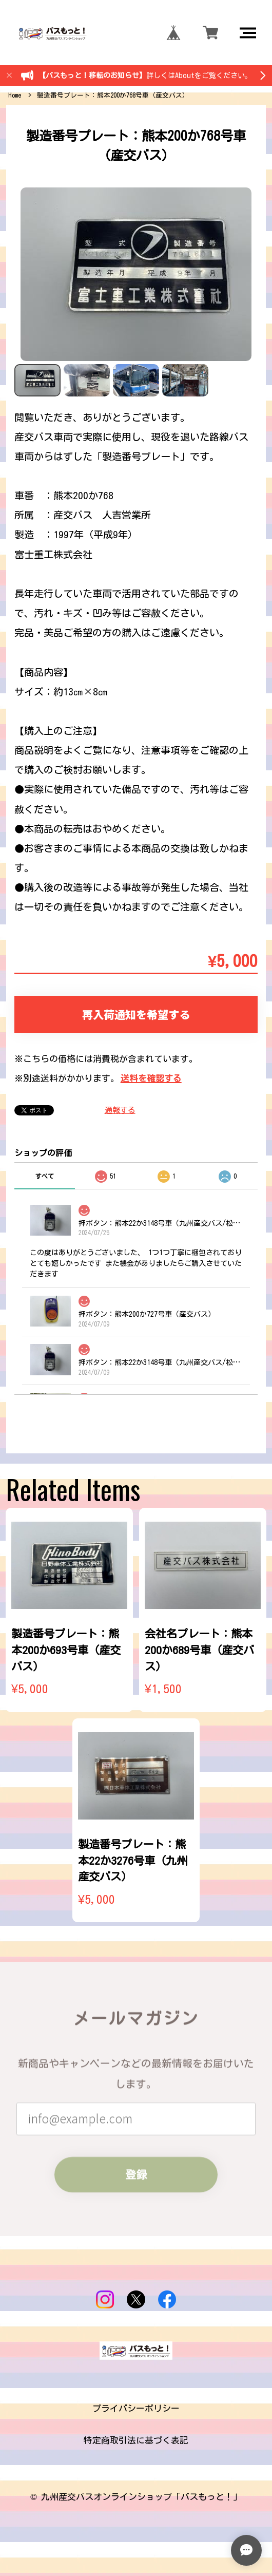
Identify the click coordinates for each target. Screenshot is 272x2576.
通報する (120, 1110)
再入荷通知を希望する (136, 1014)
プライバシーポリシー (136, 2408)
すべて (44, 1176)
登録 (136, 2174)
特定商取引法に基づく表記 (136, 2440)
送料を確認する (151, 1078)
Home (15, 95)
